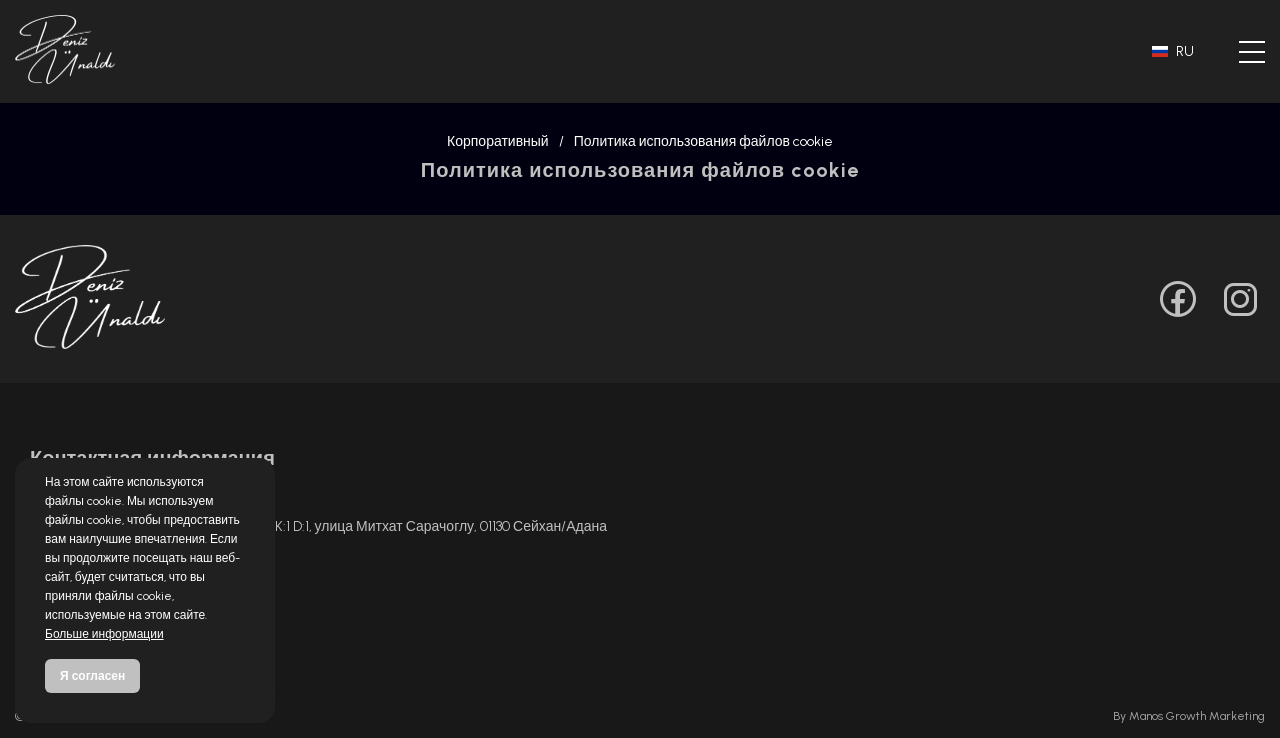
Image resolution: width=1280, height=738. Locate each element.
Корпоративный (498, 141)
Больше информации (104, 634)
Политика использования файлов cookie (703, 141)
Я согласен (92, 676)
